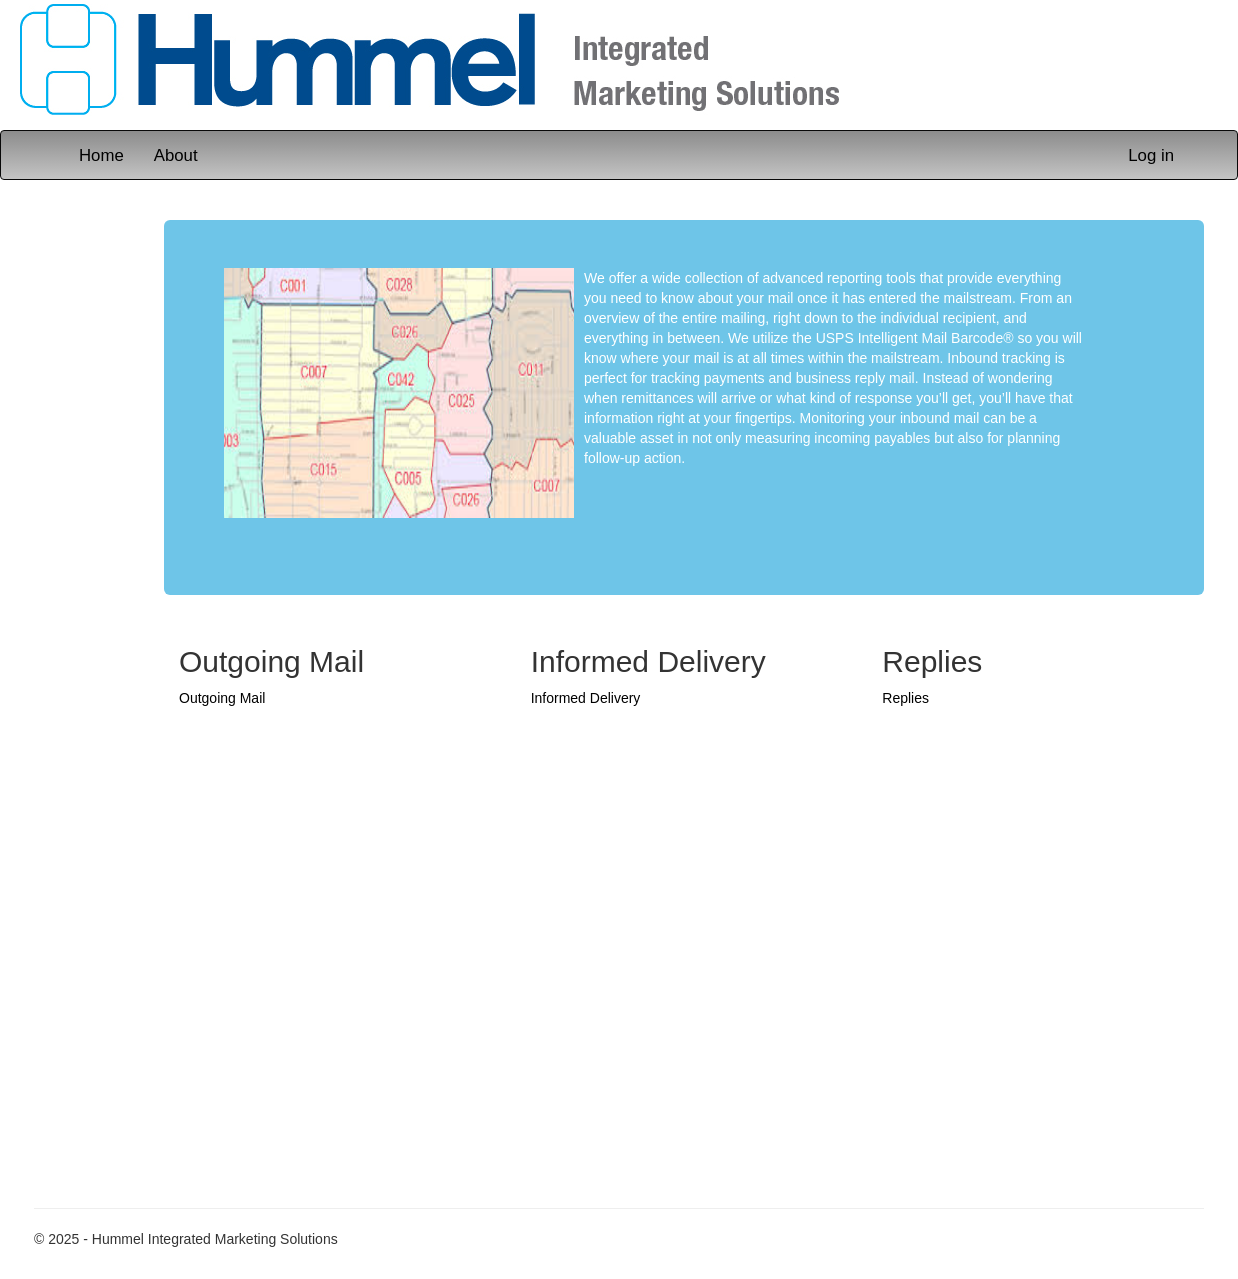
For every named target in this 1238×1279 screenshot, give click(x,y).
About (176, 155)
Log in (1151, 155)
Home (101, 155)
